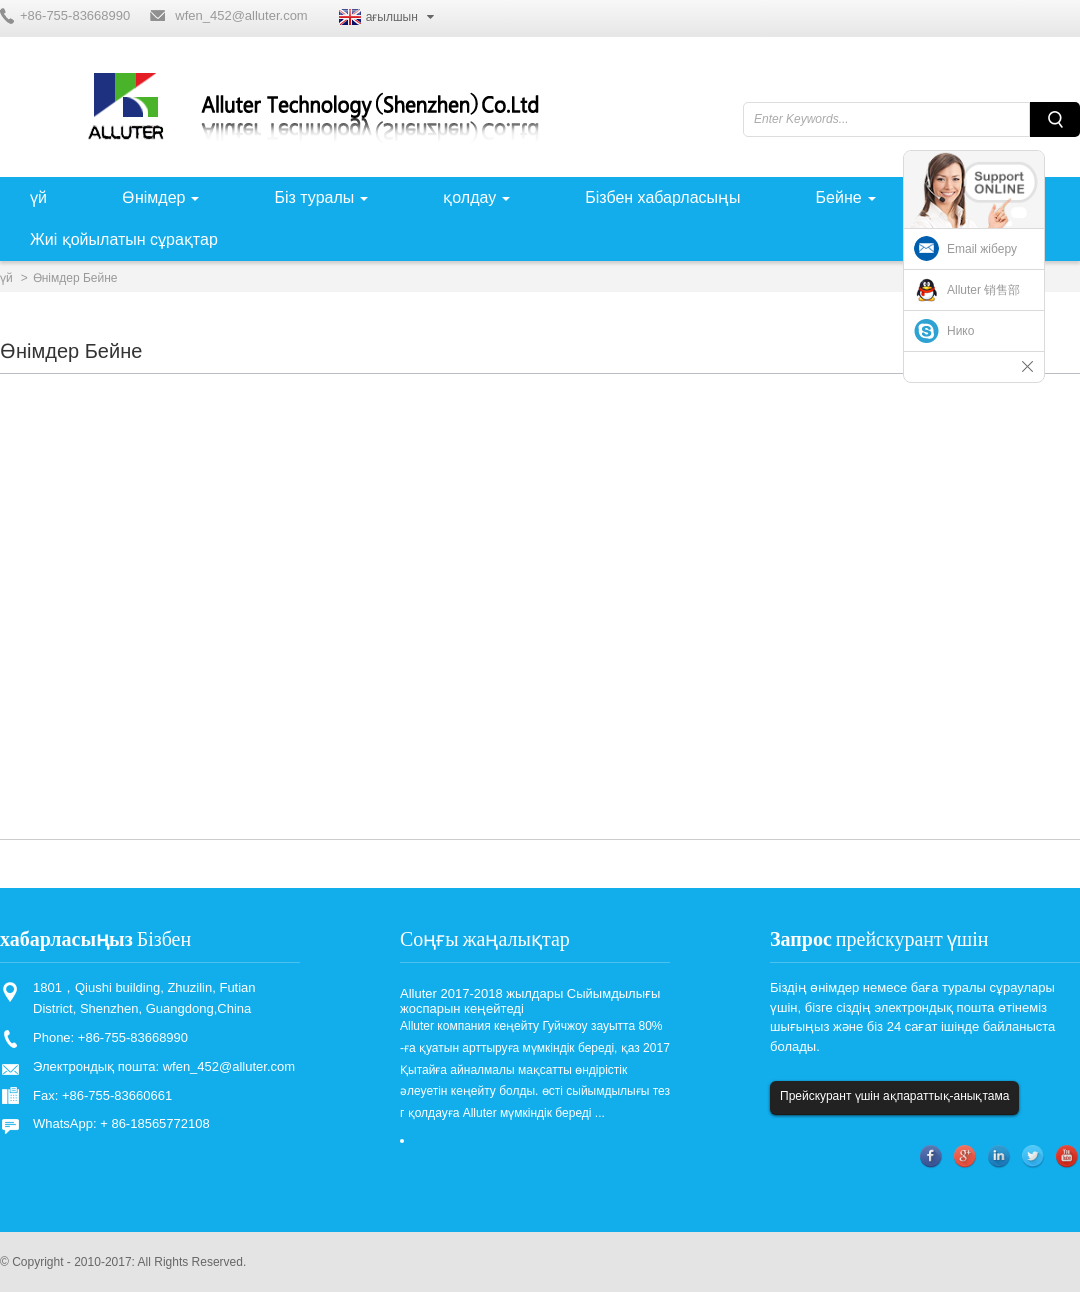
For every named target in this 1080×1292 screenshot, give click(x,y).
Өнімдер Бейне (75, 278)
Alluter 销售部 (983, 290)
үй (6, 278)
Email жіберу (982, 249)
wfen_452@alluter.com (241, 15)
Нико (960, 331)
